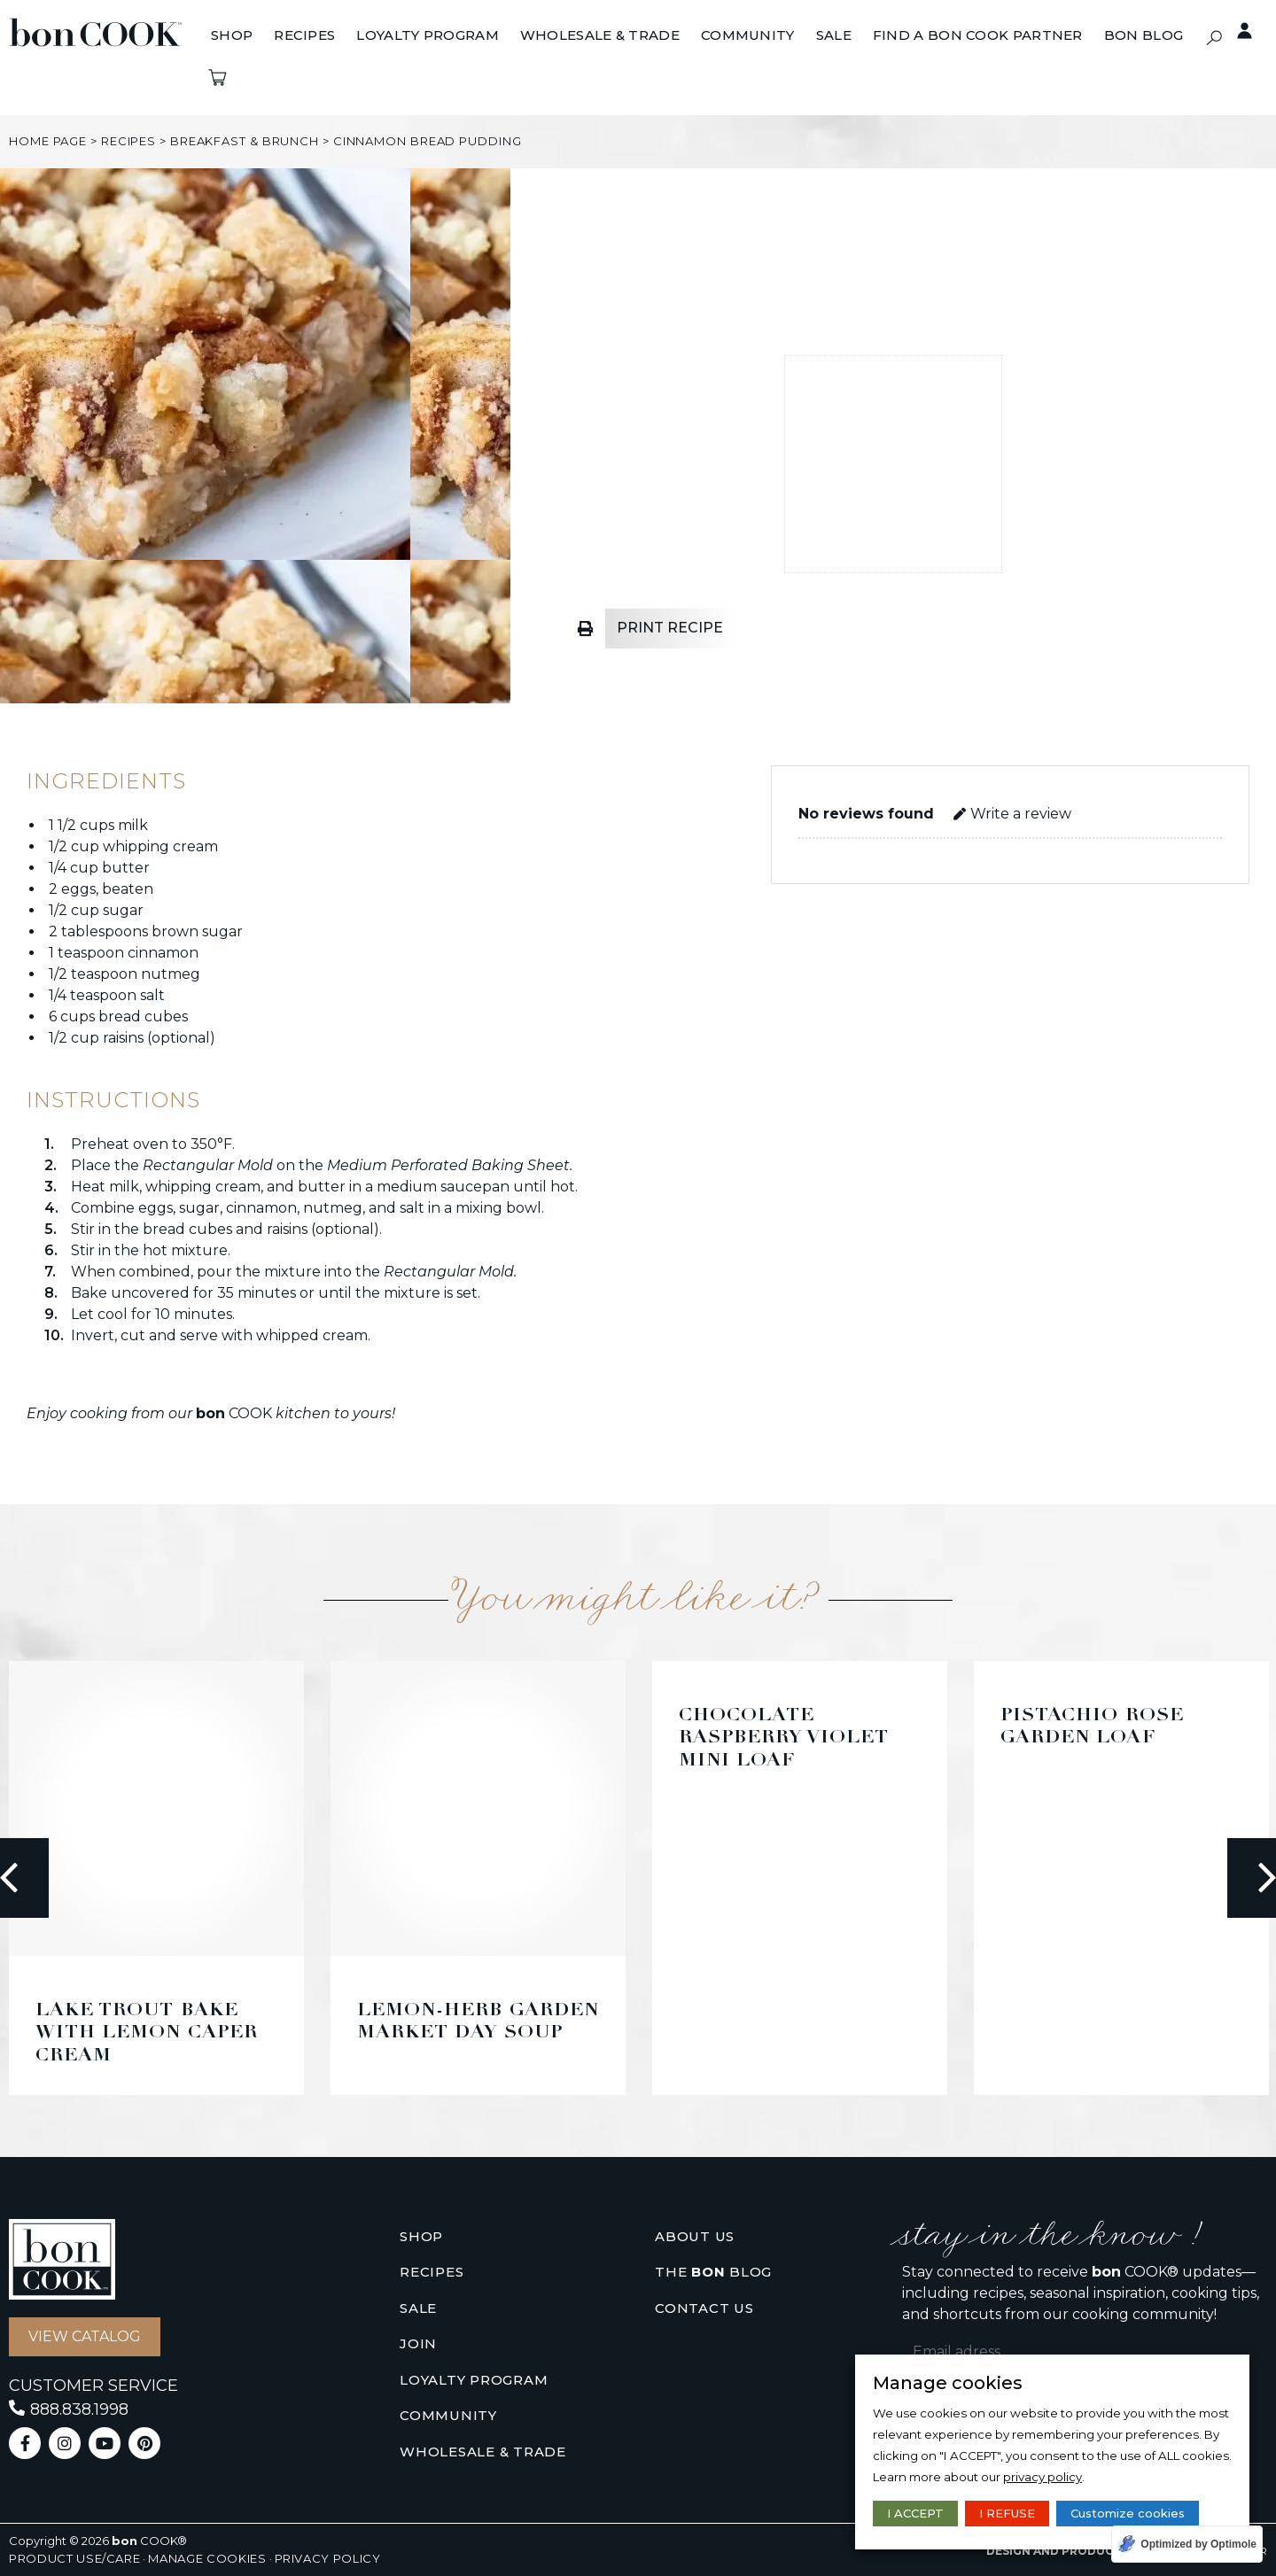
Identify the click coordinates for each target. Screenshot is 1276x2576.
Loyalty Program (474, 2379)
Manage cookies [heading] (948, 2383)
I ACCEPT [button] (915, 2513)
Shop (421, 2236)
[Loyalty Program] (428, 36)
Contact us (704, 2308)
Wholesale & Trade (483, 2451)
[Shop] (231, 36)
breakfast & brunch (244, 141)
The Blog (713, 2272)
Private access (1235, 31)
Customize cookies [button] (1127, 2513)
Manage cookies (207, 2558)
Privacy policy (328, 2558)
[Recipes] (304, 36)
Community (448, 2415)
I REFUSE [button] (1007, 2513)
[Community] (747, 36)
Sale (418, 2308)
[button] (1213, 38)
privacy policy (1042, 2477)
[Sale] (833, 36)
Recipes (128, 141)
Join (418, 2343)
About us (695, 2236)
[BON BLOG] (1143, 36)
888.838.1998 (79, 2409)
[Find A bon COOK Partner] (977, 36)
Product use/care (74, 2558)
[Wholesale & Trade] (600, 36)
